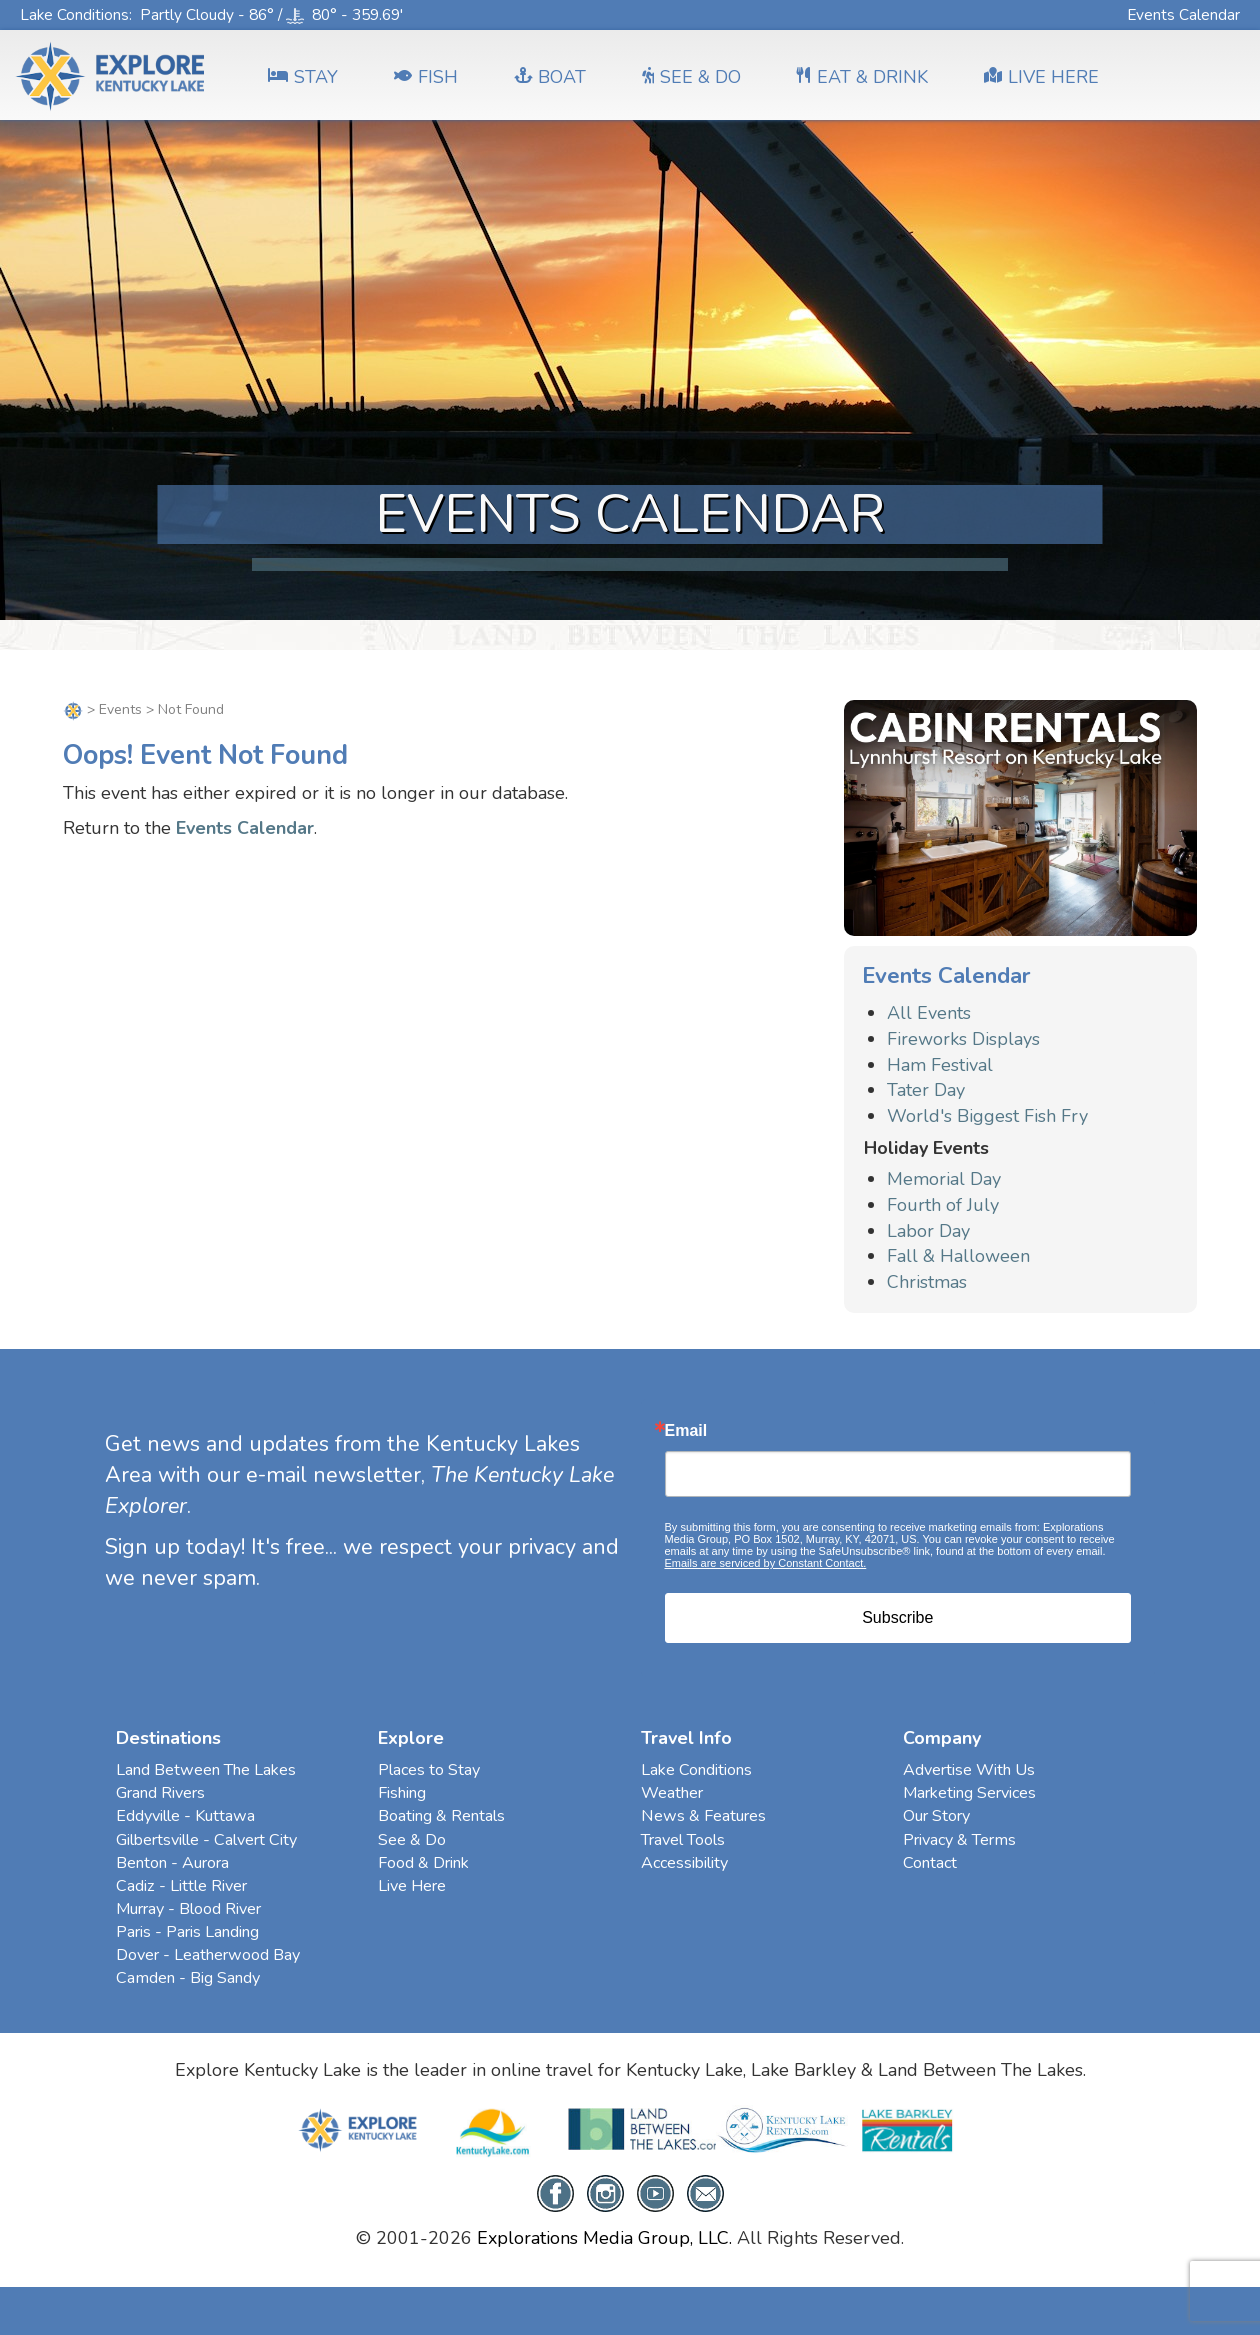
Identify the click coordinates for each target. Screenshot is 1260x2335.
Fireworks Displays (963, 1039)
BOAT (550, 77)
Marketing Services (969, 1793)
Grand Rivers (160, 1793)
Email (686, 1431)
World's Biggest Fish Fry (987, 1116)
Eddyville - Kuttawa (185, 1816)
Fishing (402, 1793)
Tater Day (926, 1090)
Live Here (412, 1886)
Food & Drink (423, 1863)
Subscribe (897, 1617)
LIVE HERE (1041, 77)
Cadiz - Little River (181, 1886)
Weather (672, 1793)
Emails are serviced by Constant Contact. (766, 1563)
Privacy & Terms (959, 1840)
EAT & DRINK (862, 77)
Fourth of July (943, 1205)
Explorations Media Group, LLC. (604, 2238)
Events (120, 709)
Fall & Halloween (958, 1256)
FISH (426, 77)
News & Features (703, 1816)
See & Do (412, 1840)
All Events (929, 1013)
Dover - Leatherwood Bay (208, 1955)
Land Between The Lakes (206, 1770)
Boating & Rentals (441, 1816)
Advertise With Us (969, 1770)
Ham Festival (940, 1065)
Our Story (936, 1816)
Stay (303, 77)
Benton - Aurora (172, 1863)
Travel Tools (683, 1840)
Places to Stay (429, 1770)
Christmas (927, 1282)
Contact (930, 1863)
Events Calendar (1183, 14)
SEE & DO (691, 77)
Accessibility (684, 1863)
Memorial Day (944, 1179)
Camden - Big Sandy (188, 1978)
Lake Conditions (74, 14)
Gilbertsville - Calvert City (206, 1840)
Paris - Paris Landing (187, 1932)
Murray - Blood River (188, 1909)
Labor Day (928, 1231)
